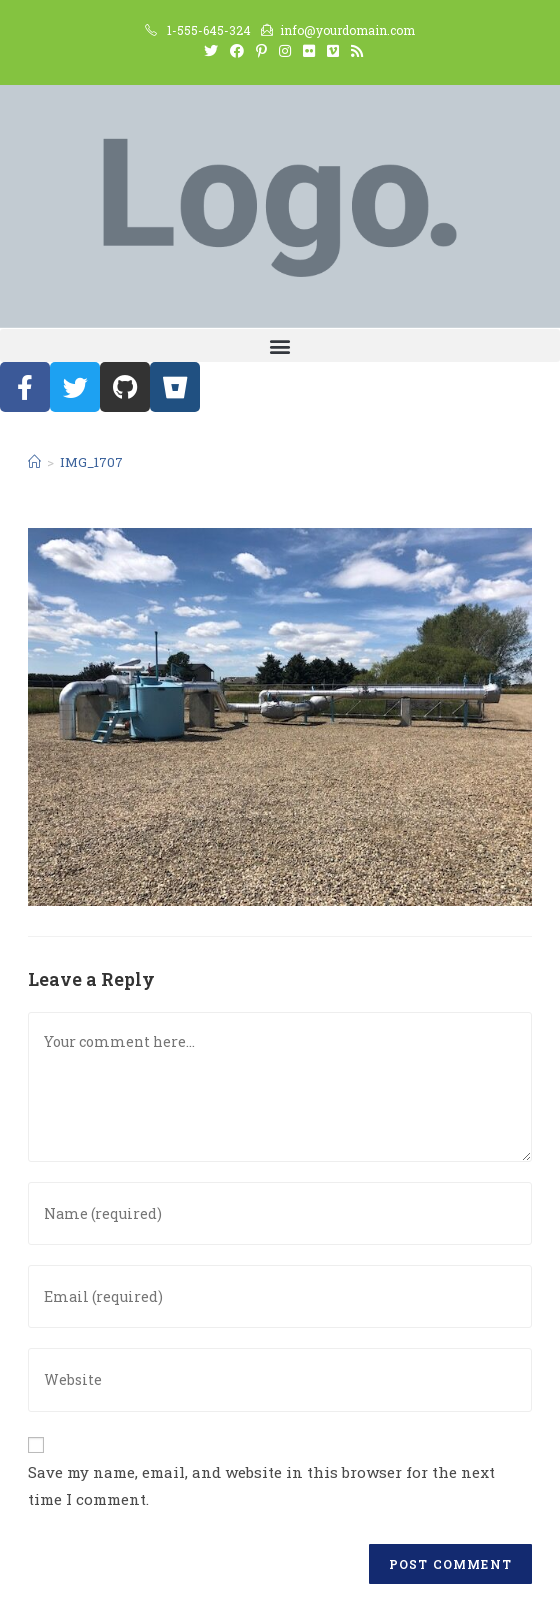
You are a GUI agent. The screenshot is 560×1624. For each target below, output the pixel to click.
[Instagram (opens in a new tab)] (285, 51)
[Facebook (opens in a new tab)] (237, 51)
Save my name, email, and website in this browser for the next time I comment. (261, 1485)
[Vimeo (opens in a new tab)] (333, 51)
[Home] (34, 462)
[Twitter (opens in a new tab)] (211, 51)
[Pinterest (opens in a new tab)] (261, 51)
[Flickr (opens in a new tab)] (309, 51)
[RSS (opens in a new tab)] (354, 51)
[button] (280, 345)
